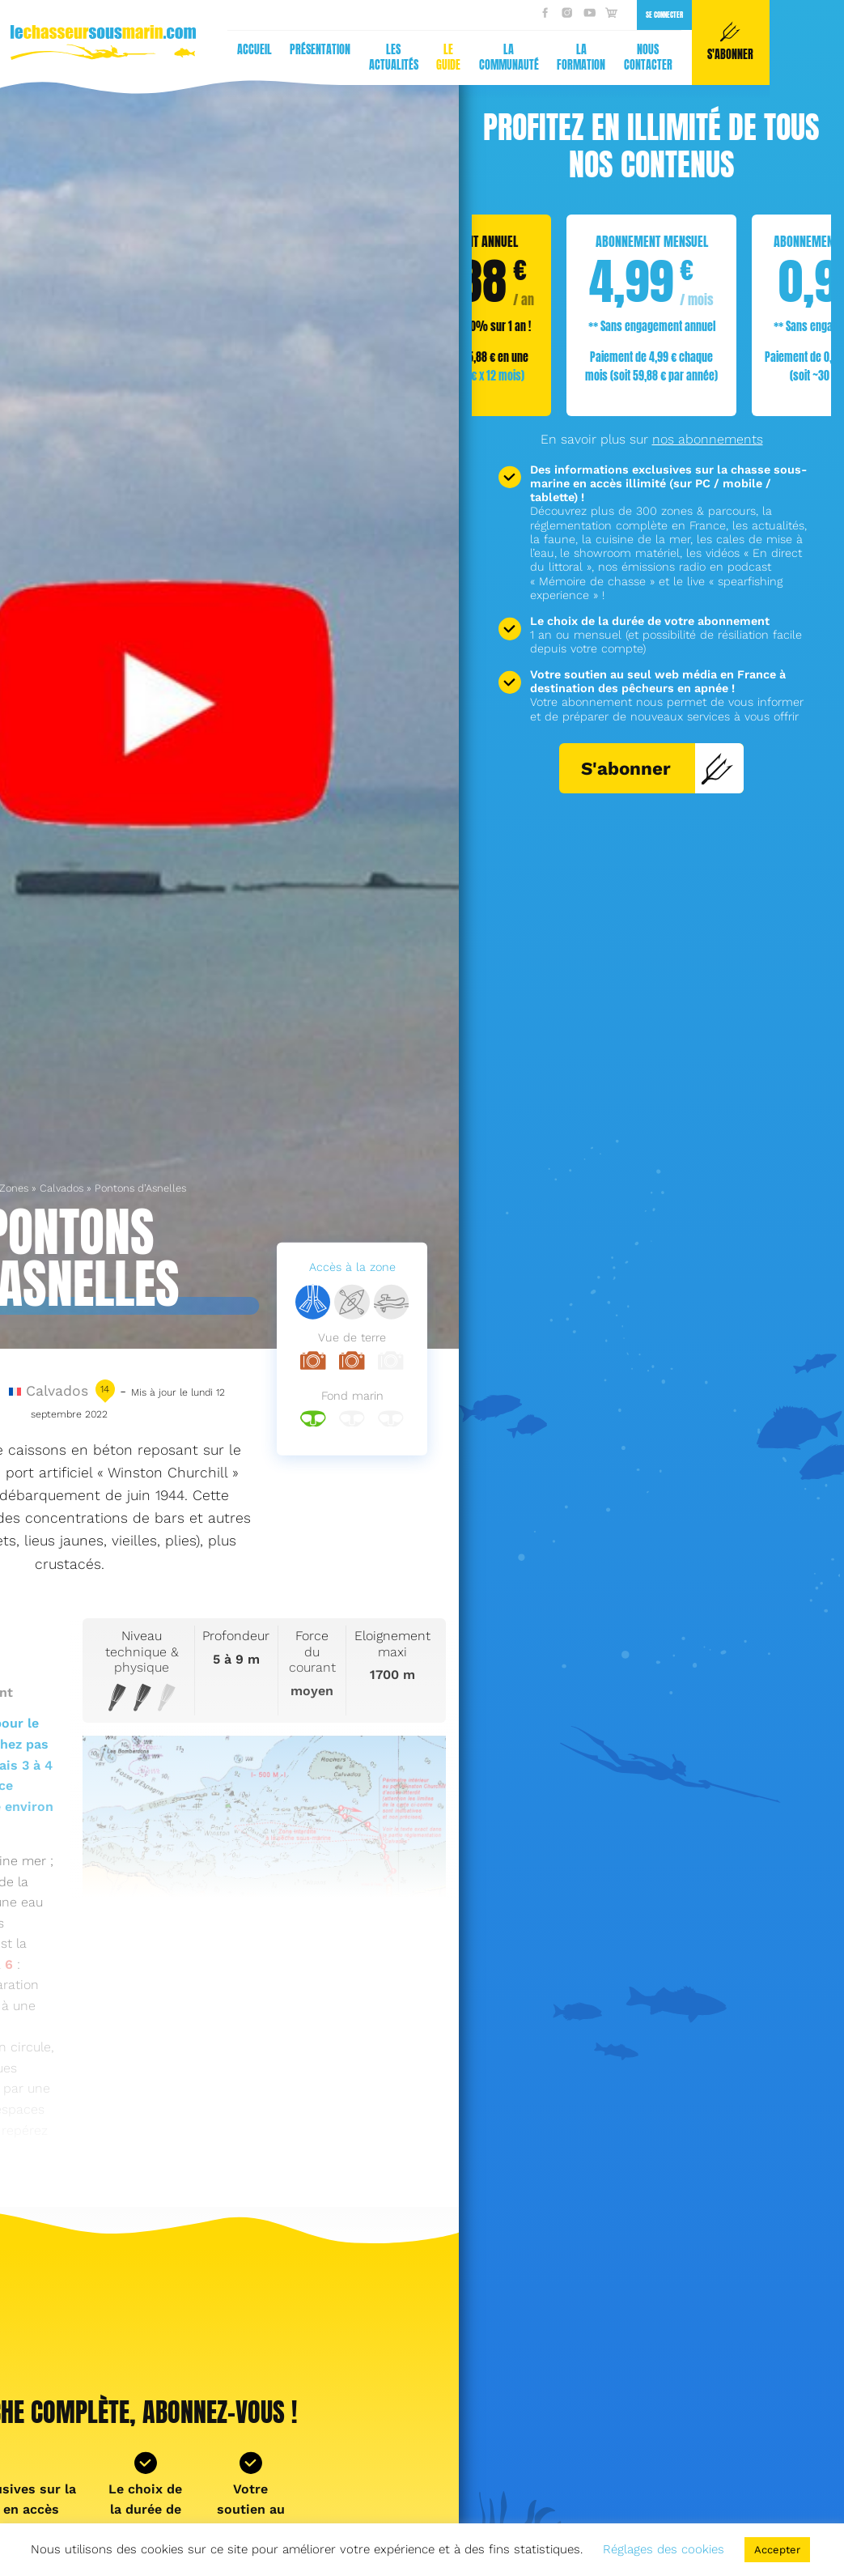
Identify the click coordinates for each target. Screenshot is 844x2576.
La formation (270, 57)
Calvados (61, 1188)
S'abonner (657, 768)
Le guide (137, 57)
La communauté (198, 57)
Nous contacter (337, 57)
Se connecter (353, 14)
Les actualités (83, 57)
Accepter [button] (777, 2550)
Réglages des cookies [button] (663, 2549)
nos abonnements (707, 439)
